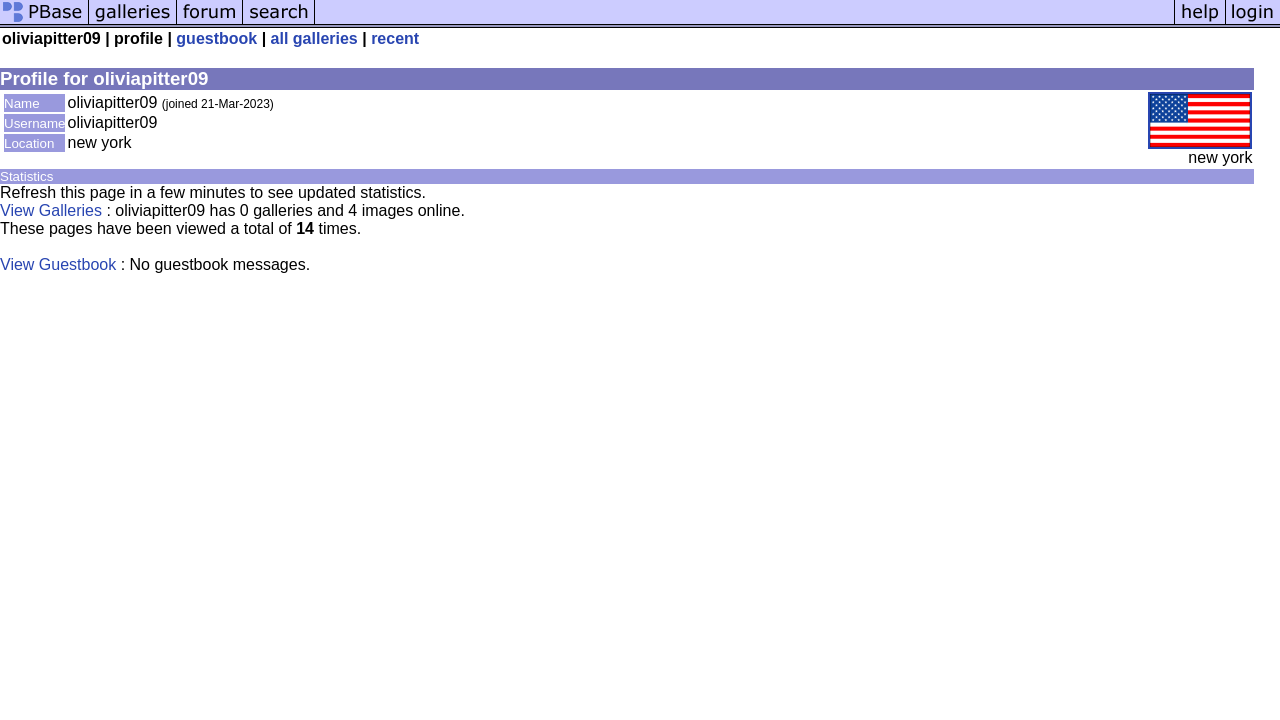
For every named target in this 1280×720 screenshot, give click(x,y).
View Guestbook (58, 264)
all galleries (314, 38)
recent (395, 38)
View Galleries (51, 210)
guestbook (216, 38)
